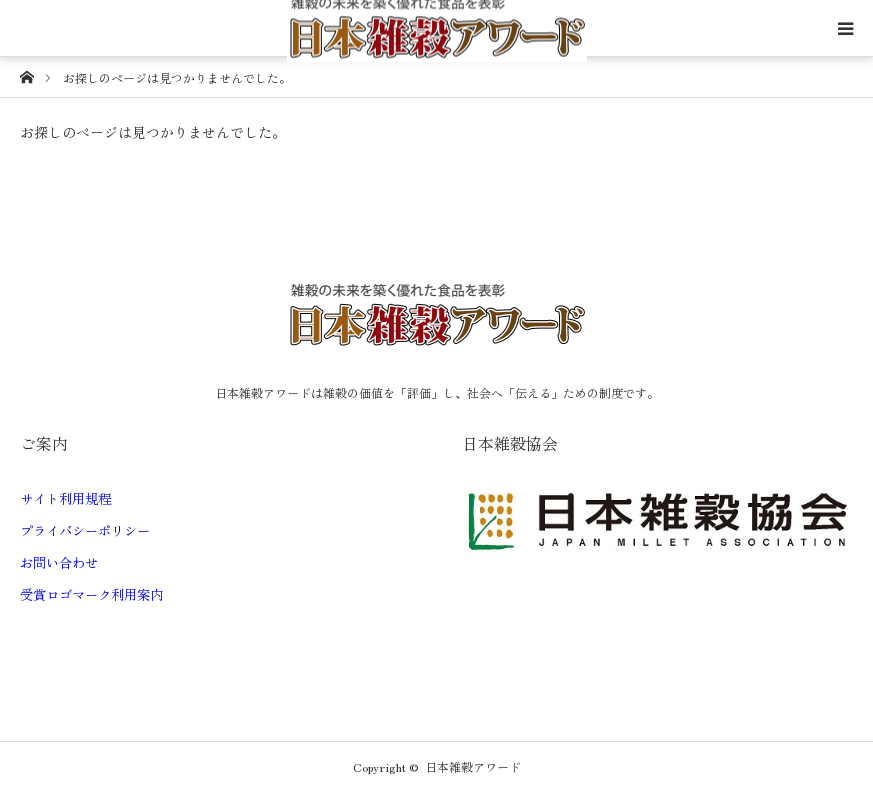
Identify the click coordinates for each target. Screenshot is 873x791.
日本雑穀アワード (473, 766)
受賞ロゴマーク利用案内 (91, 594)
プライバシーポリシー (85, 530)
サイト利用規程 (65, 498)
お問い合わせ (59, 562)
